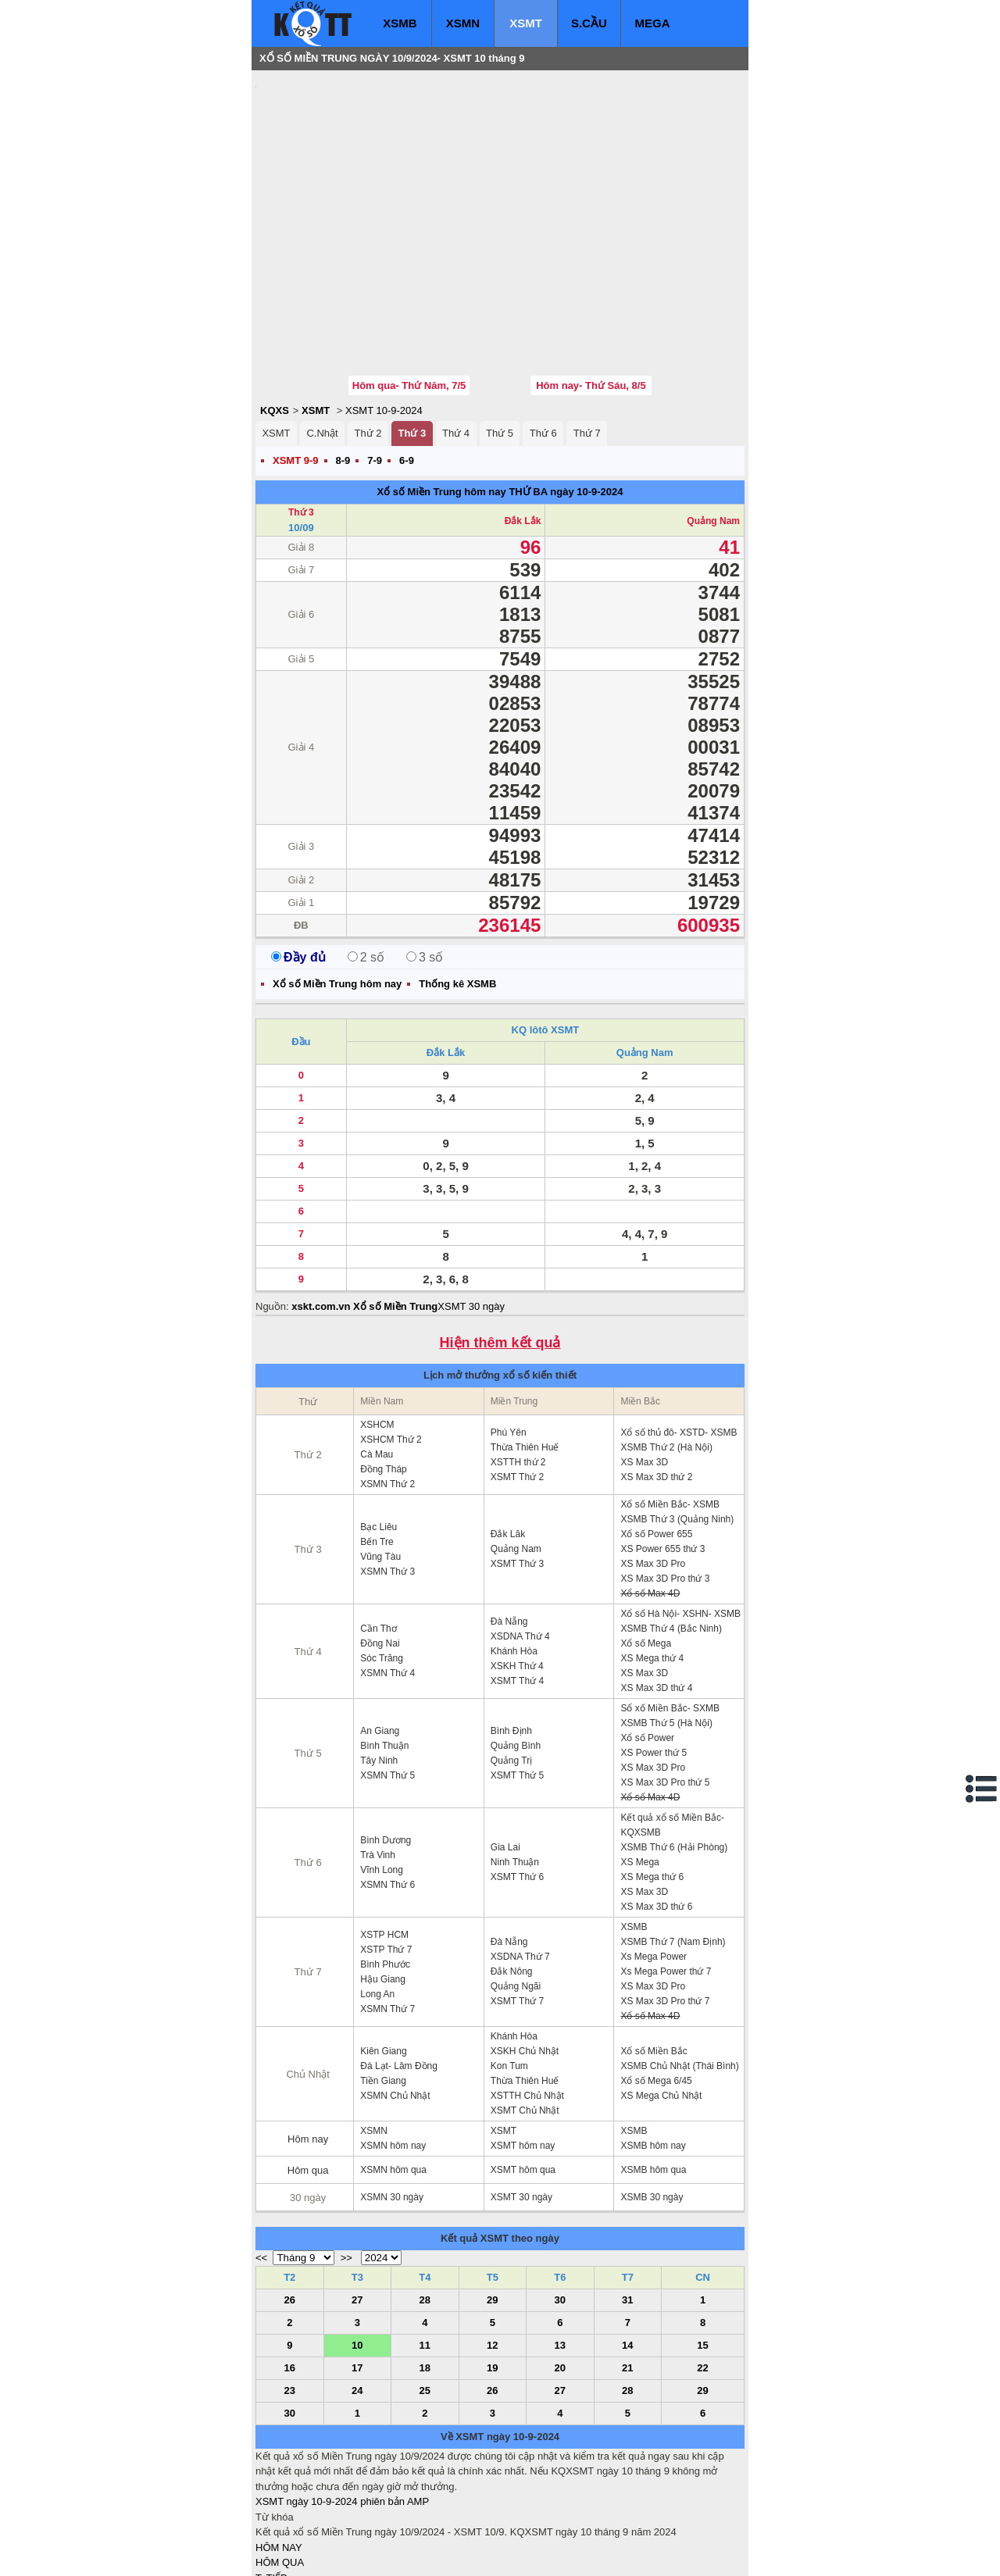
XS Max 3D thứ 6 (656, 1812)
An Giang (379, 1637)
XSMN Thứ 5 (387, 1681)
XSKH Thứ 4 (517, 1572)
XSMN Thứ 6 (387, 1791)
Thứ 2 (368, 339)
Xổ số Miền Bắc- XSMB (670, 1410)
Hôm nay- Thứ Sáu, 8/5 (590, 292)
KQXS (274, 317)
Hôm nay (308, 2045)
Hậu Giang (382, 1885)
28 (425, 2206)
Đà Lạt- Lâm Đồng (399, 1972)
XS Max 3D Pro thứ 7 (664, 1907)
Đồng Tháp (383, 1375)
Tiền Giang (383, 1987)
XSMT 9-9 (296, 367)
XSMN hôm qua (393, 2076)
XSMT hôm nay (523, 2051)
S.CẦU (589, 23)
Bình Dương (385, 1746)
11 (425, 2251)
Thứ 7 (587, 339)
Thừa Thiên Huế (525, 1353)
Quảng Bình (516, 1652)
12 (492, 2251)
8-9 (343, 367)
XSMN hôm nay (393, 2051)
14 (627, 2251)
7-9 (374, 367)
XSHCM (377, 1330)
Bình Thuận (384, 1652)
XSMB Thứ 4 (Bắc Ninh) (670, 1534)
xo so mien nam (394, 2553)
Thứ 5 (499, 339)
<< (261, 2164)
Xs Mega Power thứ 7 (665, 1877)
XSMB (399, 23)
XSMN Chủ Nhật (395, 2001)
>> (346, 2164)
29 (492, 2206)
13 (560, 2251)
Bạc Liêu (378, 1433)
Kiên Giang (383, 1957)
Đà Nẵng (509, 1527)
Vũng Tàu (380, 1462)
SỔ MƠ (272, 2515)
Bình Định (511, 1637)
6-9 (406, 367)
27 (357, 2206)
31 (627, 2206)
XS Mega (639, 1768)
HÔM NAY (278, 2454)
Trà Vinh (377, 1761)
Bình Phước (385, 1870)
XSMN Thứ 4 (387, 1579)
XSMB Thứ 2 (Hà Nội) (666, 1353)
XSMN (463, 23)
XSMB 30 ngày (651, 2103)
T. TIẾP (271, 2484)
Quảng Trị (511, 1666)
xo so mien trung (473, 2553)
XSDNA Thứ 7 (520, 1862)
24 (357, 2297)
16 (289, 2274)
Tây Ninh (379, 1666)
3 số (424, 863)
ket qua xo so (546, 2553)
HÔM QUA (279, 2468)
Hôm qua (308, 2076)
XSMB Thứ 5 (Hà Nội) (666, 1629)
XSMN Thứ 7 (387, 1915)
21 (627, 2274)
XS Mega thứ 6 (652, 1783)
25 (425, 2297)
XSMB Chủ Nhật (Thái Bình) (679, 1972)
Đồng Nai (379, 1549)
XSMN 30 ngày (391, 2103)
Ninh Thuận (515, 1768)
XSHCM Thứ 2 (390, 1345)
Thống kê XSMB (457, 890)
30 (560, 2206)
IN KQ (269, 2529)
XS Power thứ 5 (653, 1659)
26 (289, 2206)
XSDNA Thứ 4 (520, 1542)
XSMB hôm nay (652, 2051)
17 (357, 2274)
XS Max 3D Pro (652, 1470)
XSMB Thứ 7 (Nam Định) (672, 1848)
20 (560, 2274)
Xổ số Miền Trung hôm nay (441, 398)
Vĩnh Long (381, 1776)
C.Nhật (322, 339)
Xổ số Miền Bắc (653, 1957)
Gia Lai (505, 1753)
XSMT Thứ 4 (517, 1587)
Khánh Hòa (514, 1557)
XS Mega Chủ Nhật (661, 2001)
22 (702, 2274)
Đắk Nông (512, 1877)
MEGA (652, 23)
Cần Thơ (378, 1534)
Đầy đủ (298, 863)
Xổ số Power (647, 1644)
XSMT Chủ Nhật (525, 2016)
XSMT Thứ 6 (517, 1783)
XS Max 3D (644, 1368)
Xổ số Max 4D (650, 1499)
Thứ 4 (456, 339)
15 (702, 2251)
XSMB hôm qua (653, 2076)
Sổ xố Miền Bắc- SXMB (670, 1614)
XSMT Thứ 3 (517, 1470)
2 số (366, 863)
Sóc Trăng (381, 1564)
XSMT (525, 23)
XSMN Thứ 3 (387, 1477)
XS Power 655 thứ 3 (662, 1455)
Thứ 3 (412, 339)
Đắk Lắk (523, 427)
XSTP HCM (384, 1841)
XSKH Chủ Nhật (525, 1957)
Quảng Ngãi (516, 1892)
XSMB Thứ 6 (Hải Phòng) (673, 1753)
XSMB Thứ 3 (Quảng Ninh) (677, 1425)
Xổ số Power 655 (656, 1440)
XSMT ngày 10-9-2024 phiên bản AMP (342, 2408)
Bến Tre (376, 1448)
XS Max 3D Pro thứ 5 (664, 1688)
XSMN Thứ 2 (387, 1390)
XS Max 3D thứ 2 (656, 1383)
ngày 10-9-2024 (586, 398)
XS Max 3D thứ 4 (656, 1594)
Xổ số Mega (645, 1549)
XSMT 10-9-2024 (384, 317)
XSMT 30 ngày (471, 1212)
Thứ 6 (543, 339)
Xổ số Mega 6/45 (655, 1987)
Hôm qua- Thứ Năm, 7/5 (409, 292)
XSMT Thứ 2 (517, 1383)
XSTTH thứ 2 (518, 1368)
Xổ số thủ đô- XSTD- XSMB (678, 1338)
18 (425, 2274)
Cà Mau (376, 1360)
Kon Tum (509, 1972)
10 (357, 2251)
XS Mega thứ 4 (652, 1564)
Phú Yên (509, 1338)
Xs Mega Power (653, 1862)
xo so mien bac (318, 2553)
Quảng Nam (713, 427)
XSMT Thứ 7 (517, 1907)
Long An (377, 1900)
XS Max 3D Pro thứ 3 (664, 1484)
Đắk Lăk (508, 1440)
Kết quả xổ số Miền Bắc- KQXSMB (672, 1731)
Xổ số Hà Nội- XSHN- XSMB (680, 1520)
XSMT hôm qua (523, 2076)
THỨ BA (528, 398)
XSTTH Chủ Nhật (527, 2001)
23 (289, 2297)
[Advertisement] (372, 175)
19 (492, 2274)
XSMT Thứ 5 (517, 1681)
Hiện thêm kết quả (500, 1249)
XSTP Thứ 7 (386, 1855)
